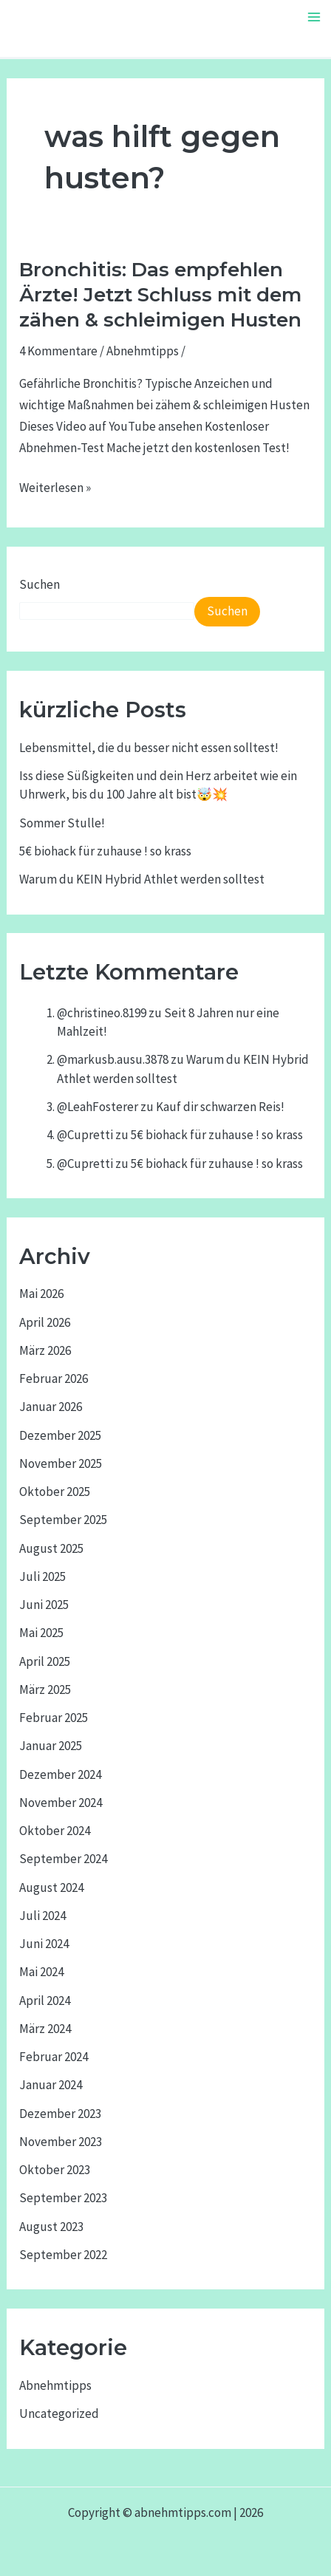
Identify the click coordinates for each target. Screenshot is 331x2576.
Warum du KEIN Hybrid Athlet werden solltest (142, 879)
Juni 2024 (44, 1944)
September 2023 (63, 2198)
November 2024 (60, 1802)
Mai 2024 (41, 1972)
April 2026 (44, 1322)
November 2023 (60, 2141)
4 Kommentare (58, 351)
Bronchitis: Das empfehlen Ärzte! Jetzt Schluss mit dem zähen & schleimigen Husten (160, 295)
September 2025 (63, 1519)
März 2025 (45, 1689)
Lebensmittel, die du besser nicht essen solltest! (149, 747)
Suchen (39, 584)
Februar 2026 (53, 1378)
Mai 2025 (41, 1632)
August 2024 (51, 1887)
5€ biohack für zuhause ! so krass (105, 851)
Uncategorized (59, 2413)
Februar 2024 (53, 2057)
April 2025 (44, 1661)
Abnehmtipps (142, 351)
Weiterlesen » (55, 488)
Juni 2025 (44, 1604)
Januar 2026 (50, 1406)
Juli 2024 (42, 1915)
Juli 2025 (42, 1576)
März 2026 (45, 1350)
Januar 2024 (50, 2085)
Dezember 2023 (60, 2113)
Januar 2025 (50, 1746)
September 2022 (63, 2255)
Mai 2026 (41, 1293)
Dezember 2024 (60, 1774)
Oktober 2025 (54, 1491)
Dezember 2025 (60, 1435)
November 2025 (60, 1463)
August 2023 (51, 2226)
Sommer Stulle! (62, 823)
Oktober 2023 (54, 2170)
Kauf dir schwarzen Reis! (220, 1107)
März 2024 (45, 2028)
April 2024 (44, 2000)
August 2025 (51, 1548)
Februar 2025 (53, 1717)
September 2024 (63, 1859)
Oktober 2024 (54, 1830)
